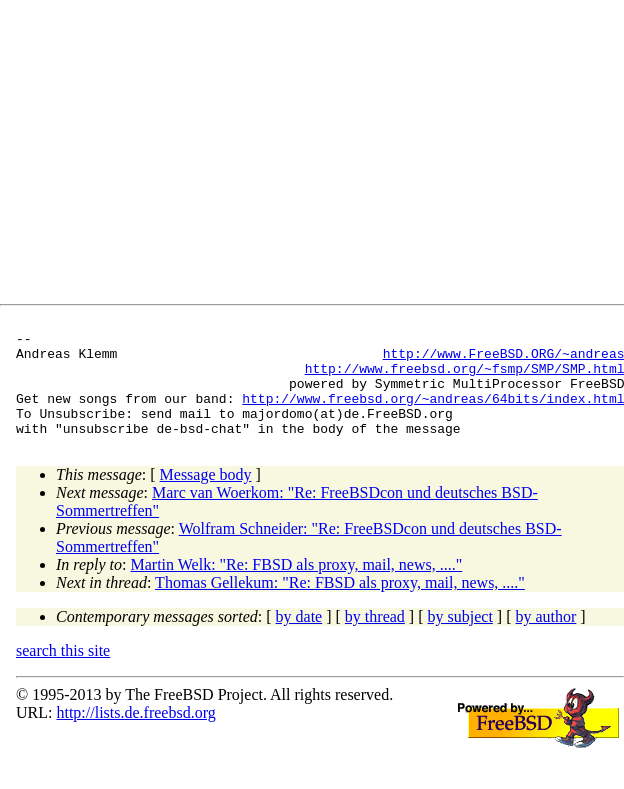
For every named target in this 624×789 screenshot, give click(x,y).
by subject (460, 637)
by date (299, 637)
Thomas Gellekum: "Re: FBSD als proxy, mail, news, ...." (340, 603)
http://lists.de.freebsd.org (135, 733)
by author (545, 637)
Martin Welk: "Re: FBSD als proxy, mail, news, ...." (297, 585)
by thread (375, 637)
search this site (63, 671)
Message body (206, 495)
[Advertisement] (300, 156)
